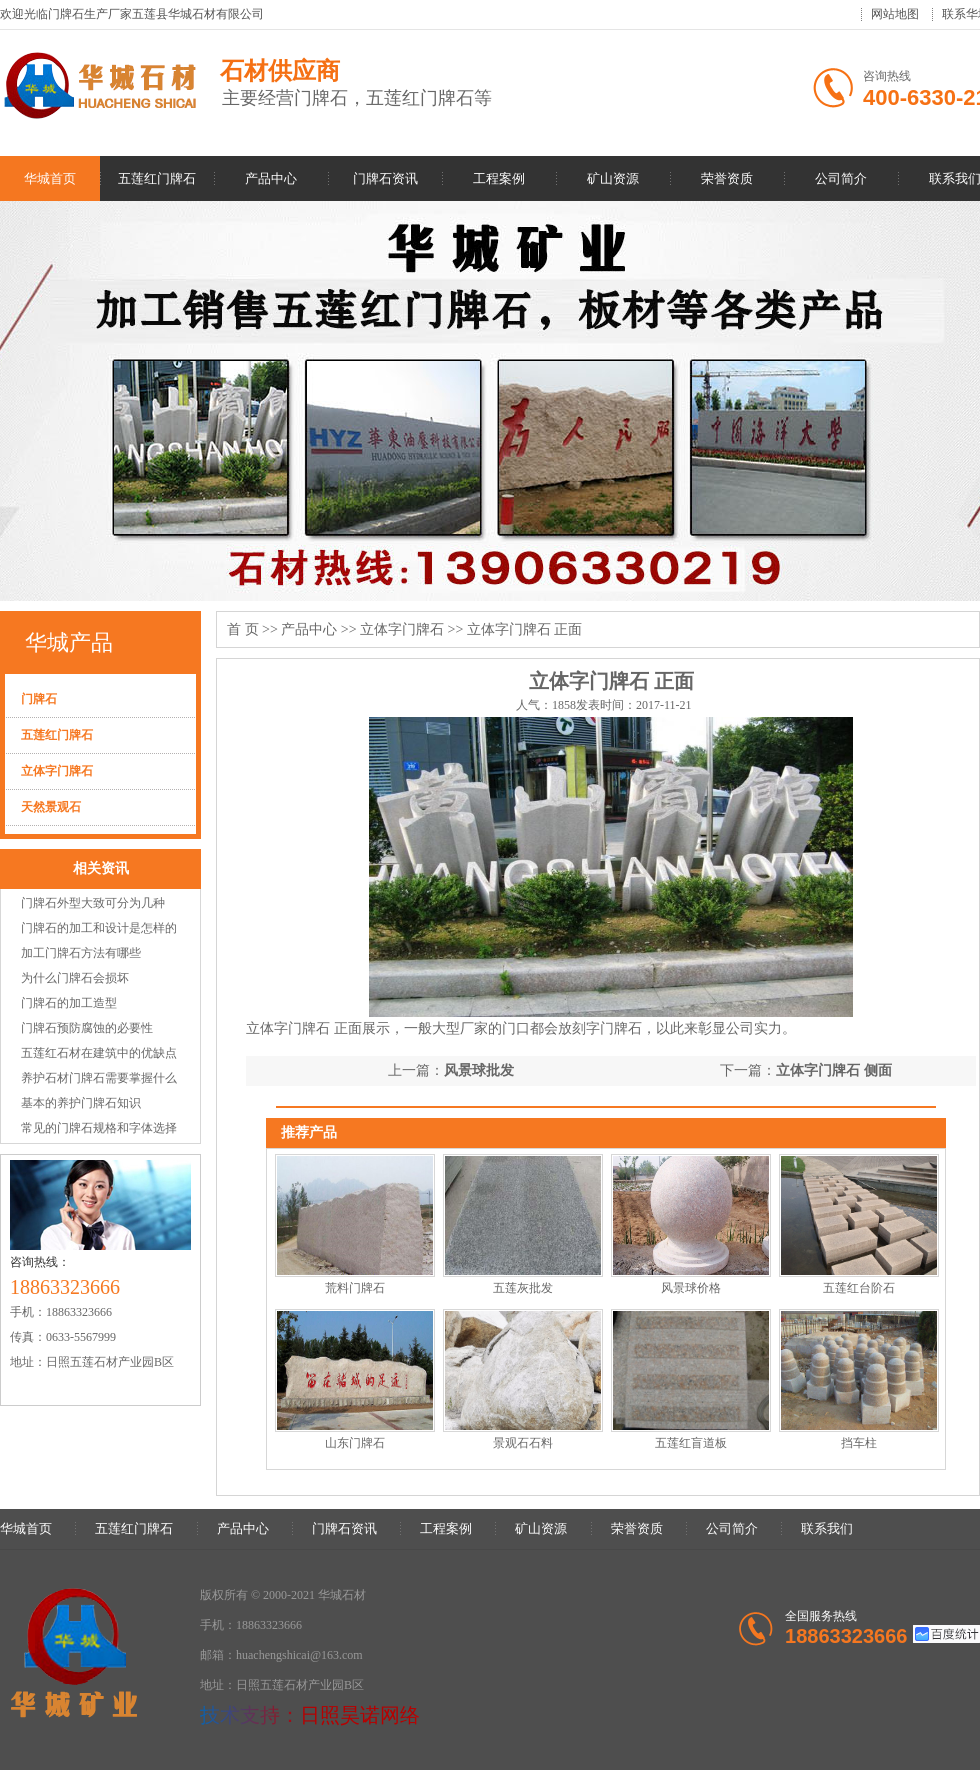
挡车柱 (859, 1443)
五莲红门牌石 (157, 178)
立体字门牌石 (57, 771)
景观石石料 (523, 1443)
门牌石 (39, 699)
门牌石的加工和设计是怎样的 (99, 928)
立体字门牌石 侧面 (834, 1070)
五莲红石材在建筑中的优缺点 (99, 1053)
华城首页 (50, 178)
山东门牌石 (355, 1443)
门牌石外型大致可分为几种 (93, 903)
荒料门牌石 (355, 1288)
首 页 (243, 629)
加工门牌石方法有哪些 (81, 953)
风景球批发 (479, 1070)
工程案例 (499, 178)
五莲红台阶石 (859, 1288)
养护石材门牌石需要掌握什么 (99, 1078)
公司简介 (841, 178)
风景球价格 (691, 1288)
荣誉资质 (727, 178)
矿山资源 (613, 178)
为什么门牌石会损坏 (75, 978)
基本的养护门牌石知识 (81, 1103)
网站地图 (895, 14)
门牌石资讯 (385, 178)
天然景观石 (51, 807)
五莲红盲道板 (691, 1443)
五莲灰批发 (523, 1288)
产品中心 (271, 178)
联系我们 (827, 1528)
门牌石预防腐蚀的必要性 (87, 1028)
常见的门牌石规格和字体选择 (99, 1128)
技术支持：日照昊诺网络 (310, 1715)
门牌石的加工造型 (69, 1003)
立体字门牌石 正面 (525, 629)
